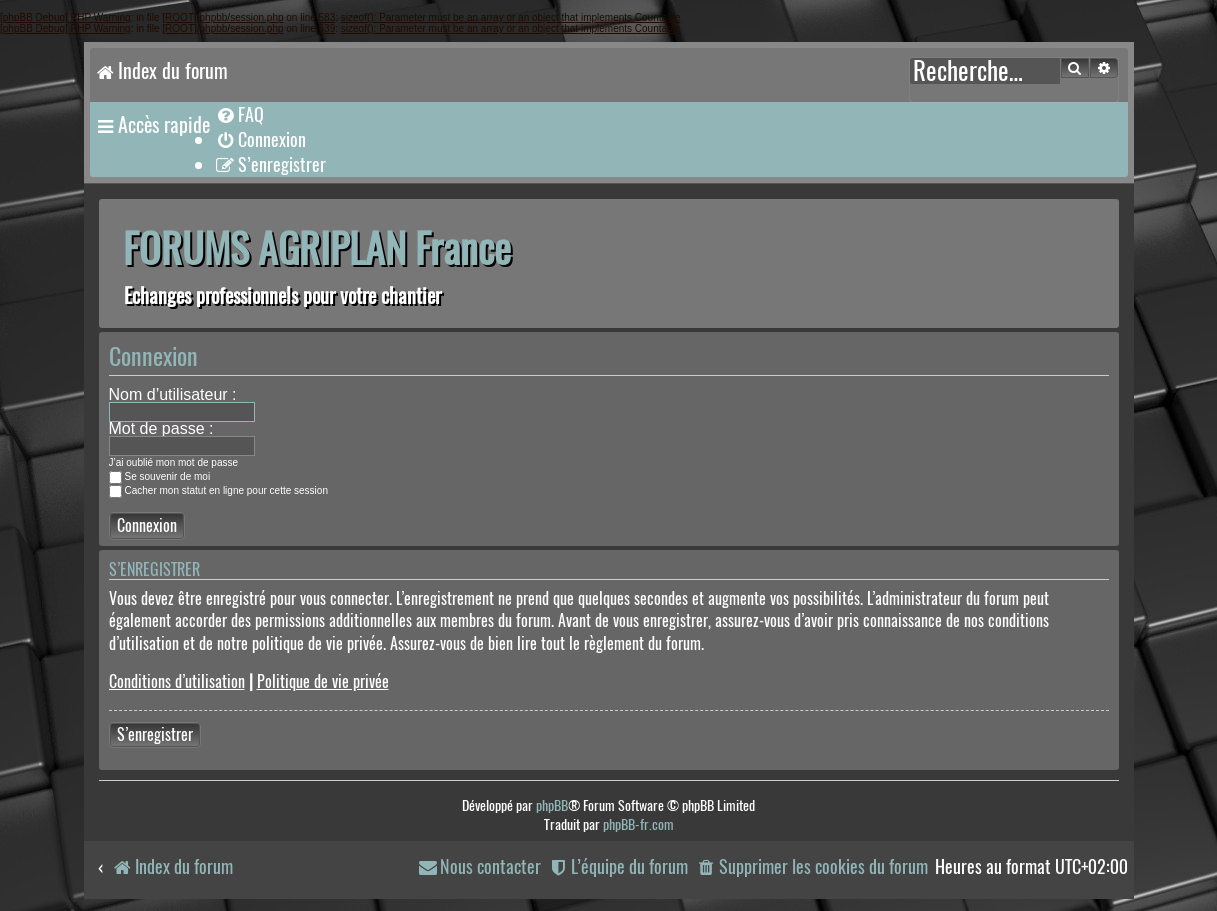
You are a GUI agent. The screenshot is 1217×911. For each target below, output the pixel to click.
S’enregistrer (155, 734)
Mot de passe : (161, 428)
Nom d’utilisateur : (173, 394)
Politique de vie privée (323, 681)
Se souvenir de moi (160, 476)
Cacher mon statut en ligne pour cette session (218, 490)
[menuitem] (239, 114)
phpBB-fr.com (638, 824)
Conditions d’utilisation (177, 681)
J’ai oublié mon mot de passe (174, 462)
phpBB (552, 805)
